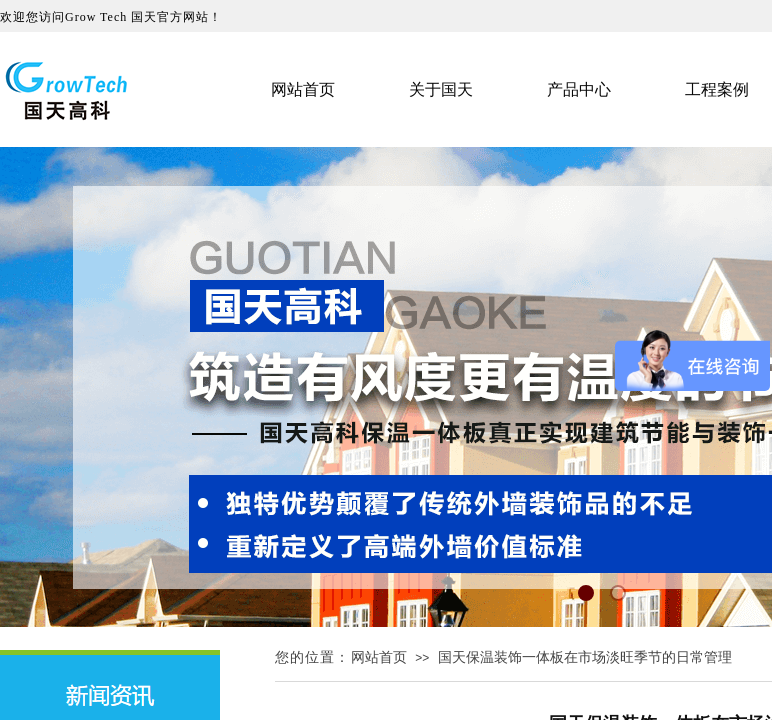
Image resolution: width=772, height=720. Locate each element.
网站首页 (379, 657)
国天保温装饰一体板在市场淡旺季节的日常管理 (585, 657)
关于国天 (441, 89)
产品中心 (579, 89)
